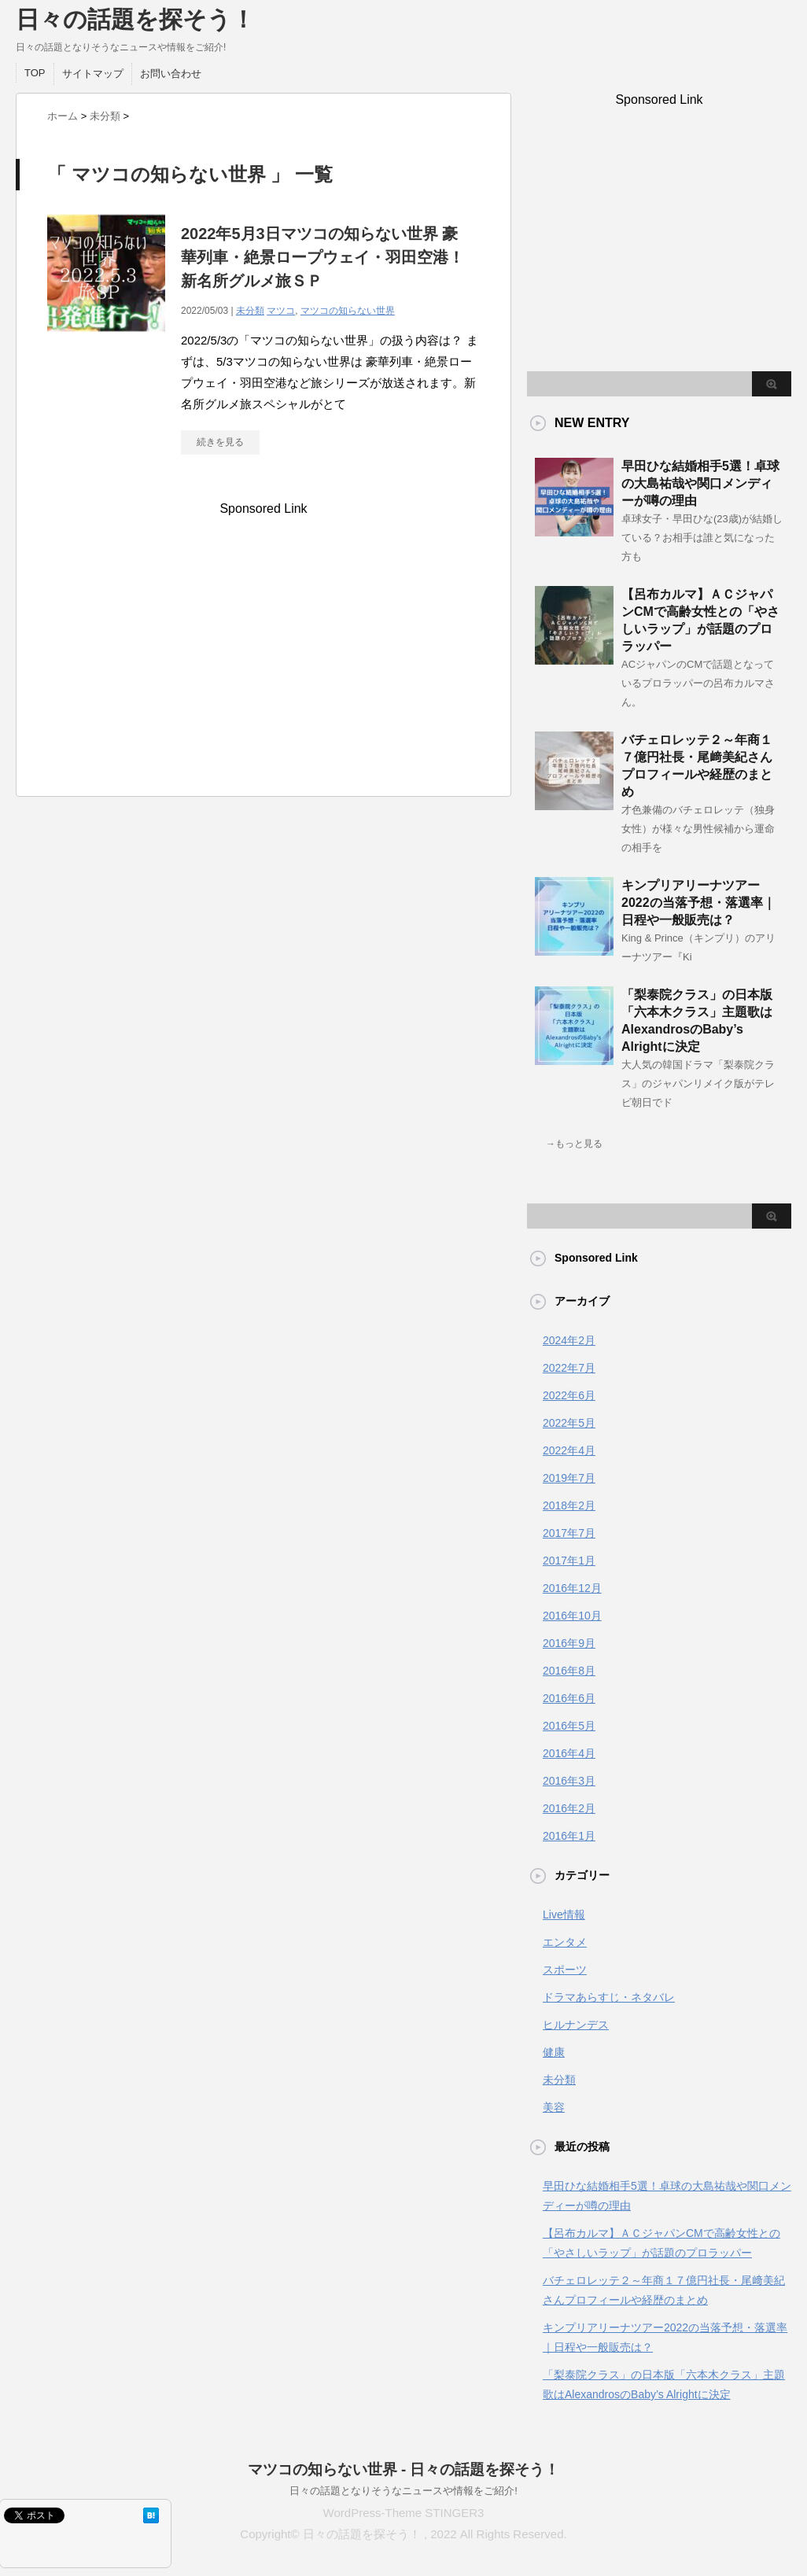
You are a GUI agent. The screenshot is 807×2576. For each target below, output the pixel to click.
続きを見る (220, 442)
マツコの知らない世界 (347, 310)
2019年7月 (569, 1478)
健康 (554, 2052)
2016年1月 (569, 1836)
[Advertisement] (263, 654)
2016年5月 (569, 1725)
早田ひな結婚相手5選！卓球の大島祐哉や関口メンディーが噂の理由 (700, 483)
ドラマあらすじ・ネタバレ (609, 1997)
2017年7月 (569, 1533)
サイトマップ (92, 73)
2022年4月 (569, 1450)
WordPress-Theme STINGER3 (404, 2512)
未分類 (250, 310)
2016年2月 (569, 1808)
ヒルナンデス (576, 2024)
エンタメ (565, 1942)
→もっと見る (574, 1143)
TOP (35, 73)
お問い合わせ (170, 73)
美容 (554, 2107)
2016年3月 (569, 1780)
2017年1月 (569, 1560)
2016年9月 (569, 1643)
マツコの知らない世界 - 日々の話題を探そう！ (404, 2469)
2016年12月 (572, 1588)
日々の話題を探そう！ (135, 19)
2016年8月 (569, 1670)
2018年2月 (569, 1505)
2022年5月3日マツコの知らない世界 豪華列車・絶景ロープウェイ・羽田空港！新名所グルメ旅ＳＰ (322, 257)
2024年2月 (569, 1340)
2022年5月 (569, 1423)
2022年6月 (569, 1395)
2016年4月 (569, 1753)
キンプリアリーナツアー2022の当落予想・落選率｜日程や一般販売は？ (698, 903)
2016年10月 (572, 1615)
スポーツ (565, 1969)
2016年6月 (569, 1698)
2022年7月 (569, 1368)
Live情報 (564, 1914)
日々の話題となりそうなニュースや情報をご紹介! (403, 2491)
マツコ (281, 310)
